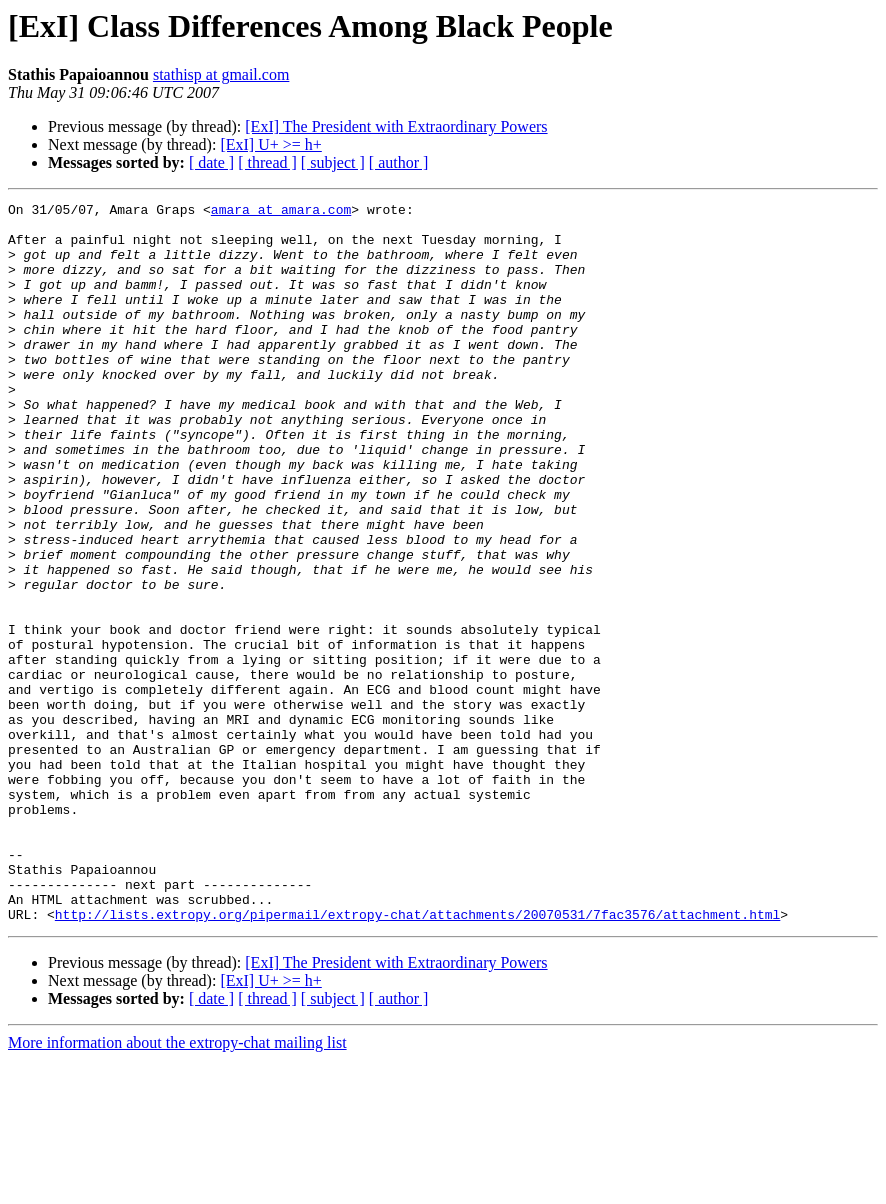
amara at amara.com (281, 212)
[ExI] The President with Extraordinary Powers (396, 126)
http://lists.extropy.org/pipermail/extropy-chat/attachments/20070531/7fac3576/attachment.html (417, 1058)
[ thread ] (267, 162)
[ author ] (399, 162)
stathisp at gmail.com (221, 74)
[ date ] (211, 162)
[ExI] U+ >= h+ (270, 144)
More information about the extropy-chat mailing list (177, 1186)
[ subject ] (333, 162)
